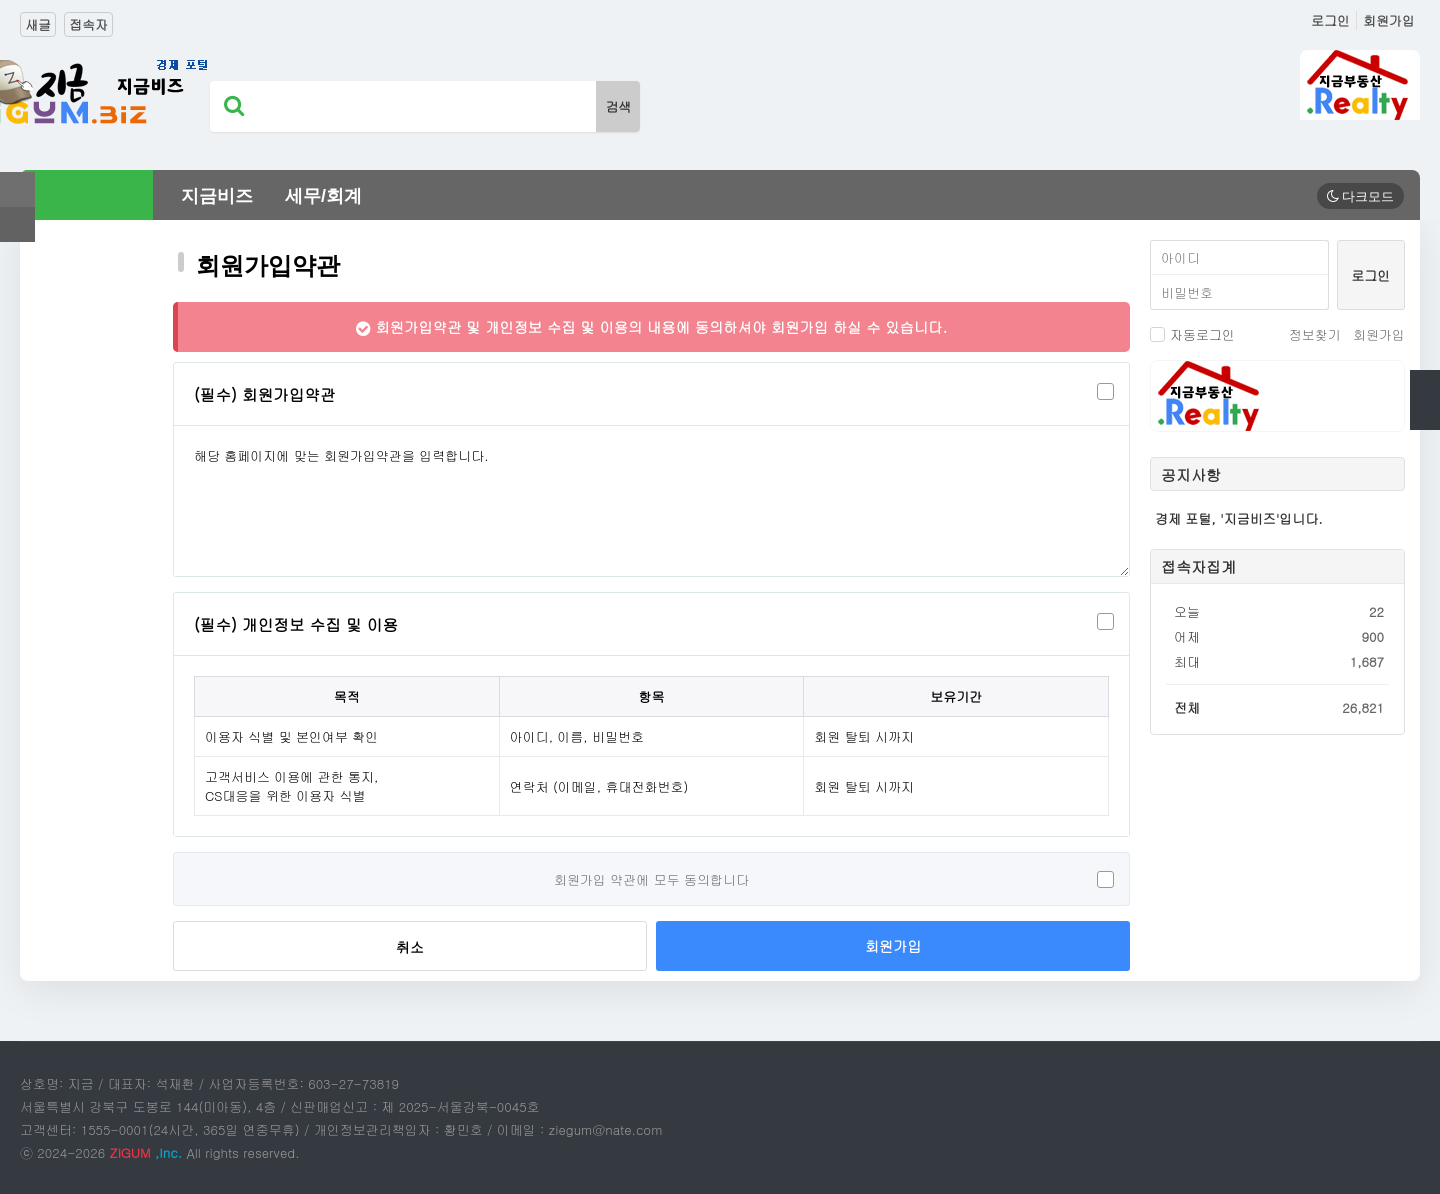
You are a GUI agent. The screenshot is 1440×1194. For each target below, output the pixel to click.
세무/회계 (323, 196)
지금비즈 (217, 196)
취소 (410, 947)
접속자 (88, 24)
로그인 (1330, 20)
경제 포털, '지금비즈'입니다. (1239, 518)
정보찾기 (1315, 334)
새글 (38, 24)
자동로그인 (1192, 334)
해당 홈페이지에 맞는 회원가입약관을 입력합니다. (651, 501)
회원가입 (1389, 20)
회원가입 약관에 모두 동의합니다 (651, 879)
